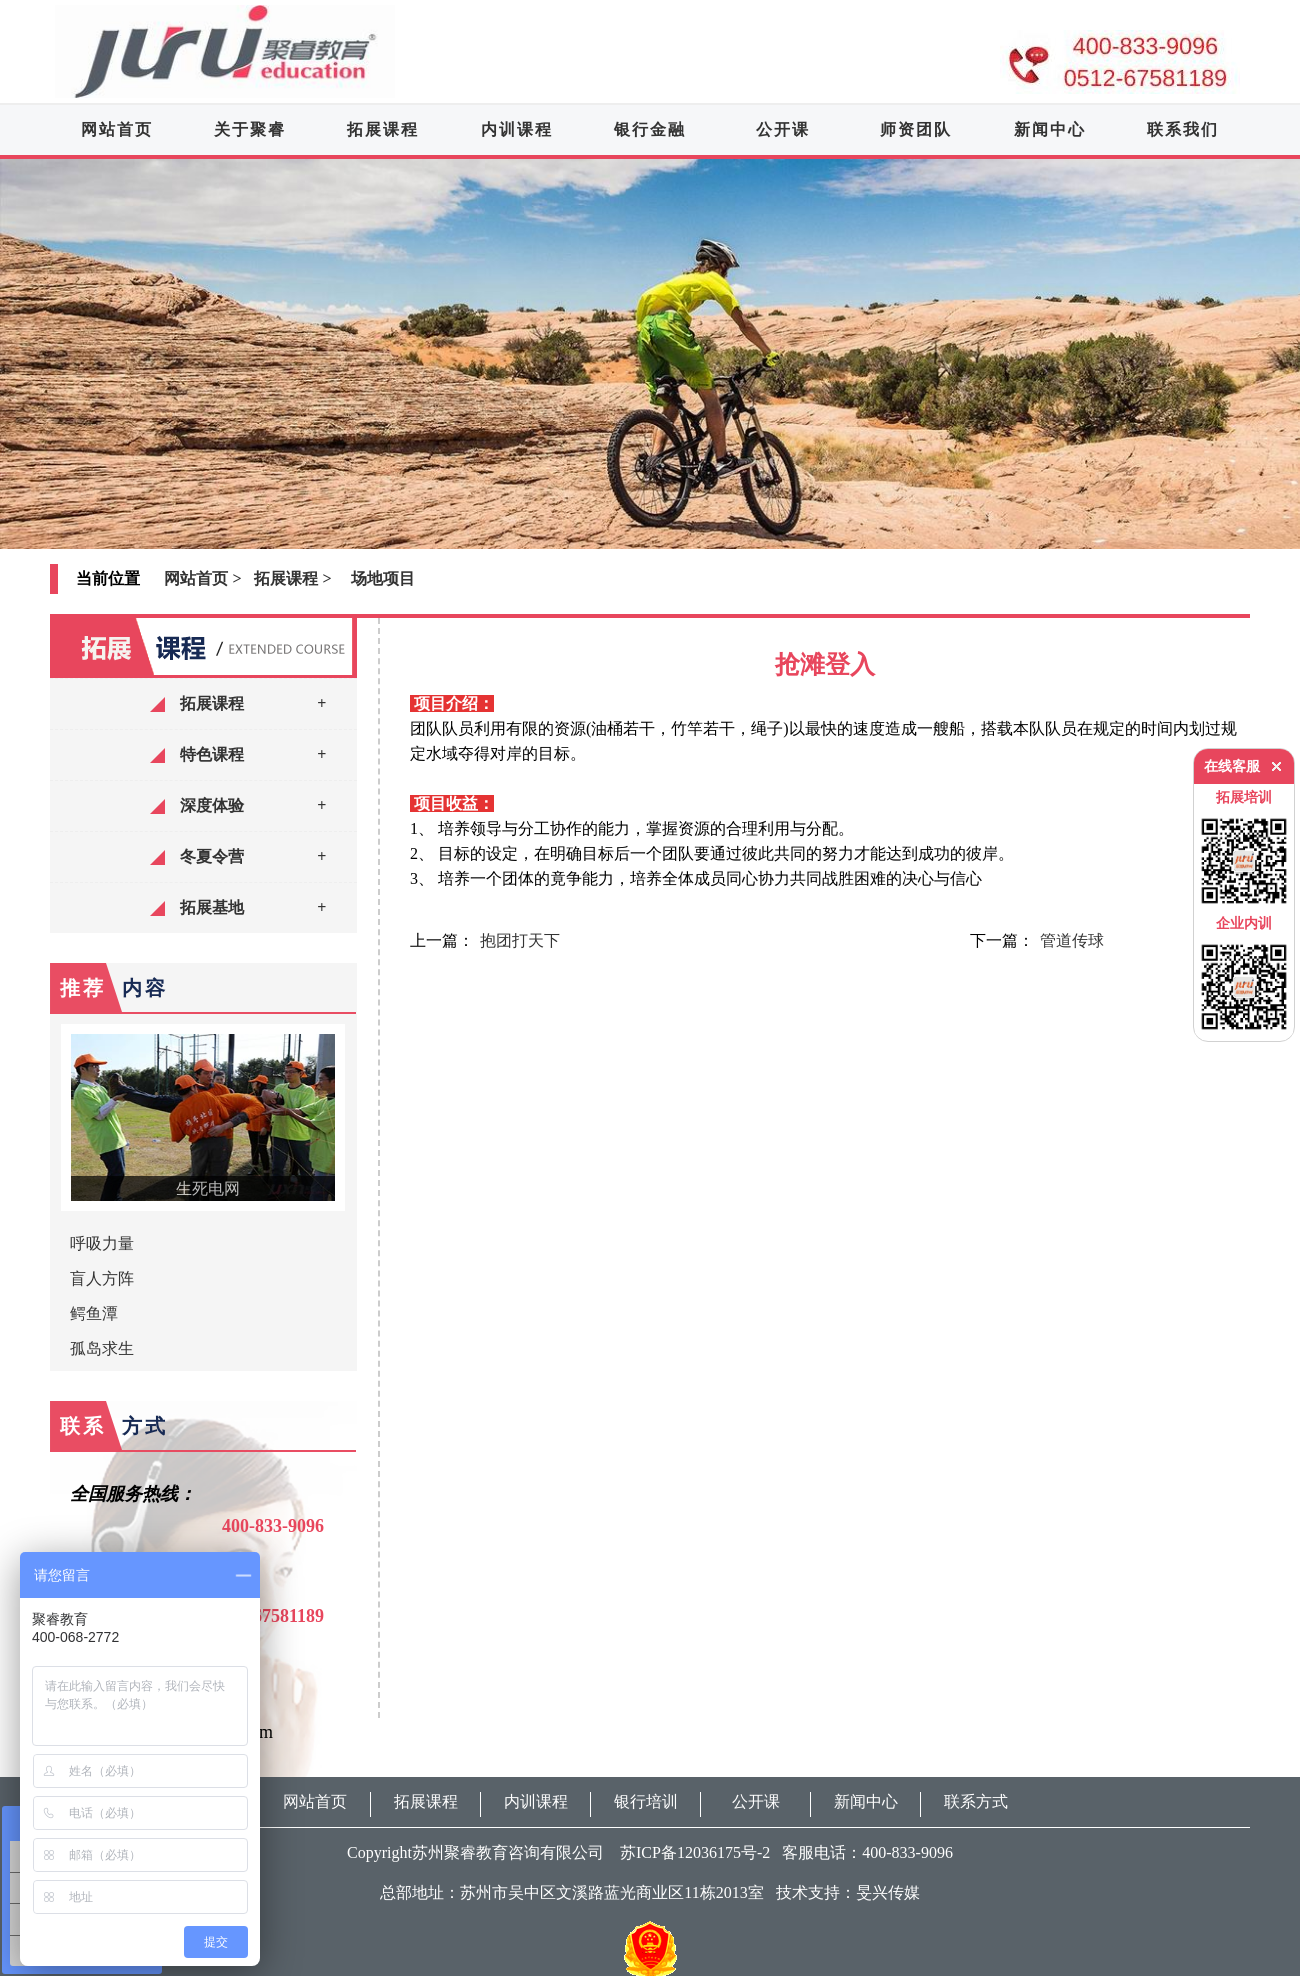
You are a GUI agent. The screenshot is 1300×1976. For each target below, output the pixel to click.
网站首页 (117, 129)
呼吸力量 (102, 1243)
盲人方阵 (102, 1278)
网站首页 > (202, 578)
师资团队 (916, 129)
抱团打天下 (520, 940)
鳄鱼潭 (94, 1313)
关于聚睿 (250, 129)
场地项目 (383, 578)
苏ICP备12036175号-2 (689, 1852)
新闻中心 (1050, 129)
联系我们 (1183, 129)
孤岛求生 (102, 1348)
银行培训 (646, 1801)
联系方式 (976, 1801)
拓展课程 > (292, 578)
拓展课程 (383, 129)
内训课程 (517, 129)
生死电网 (208, 1188)
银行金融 (650, 129)
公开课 (783, 129)
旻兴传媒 (888, 1892)
